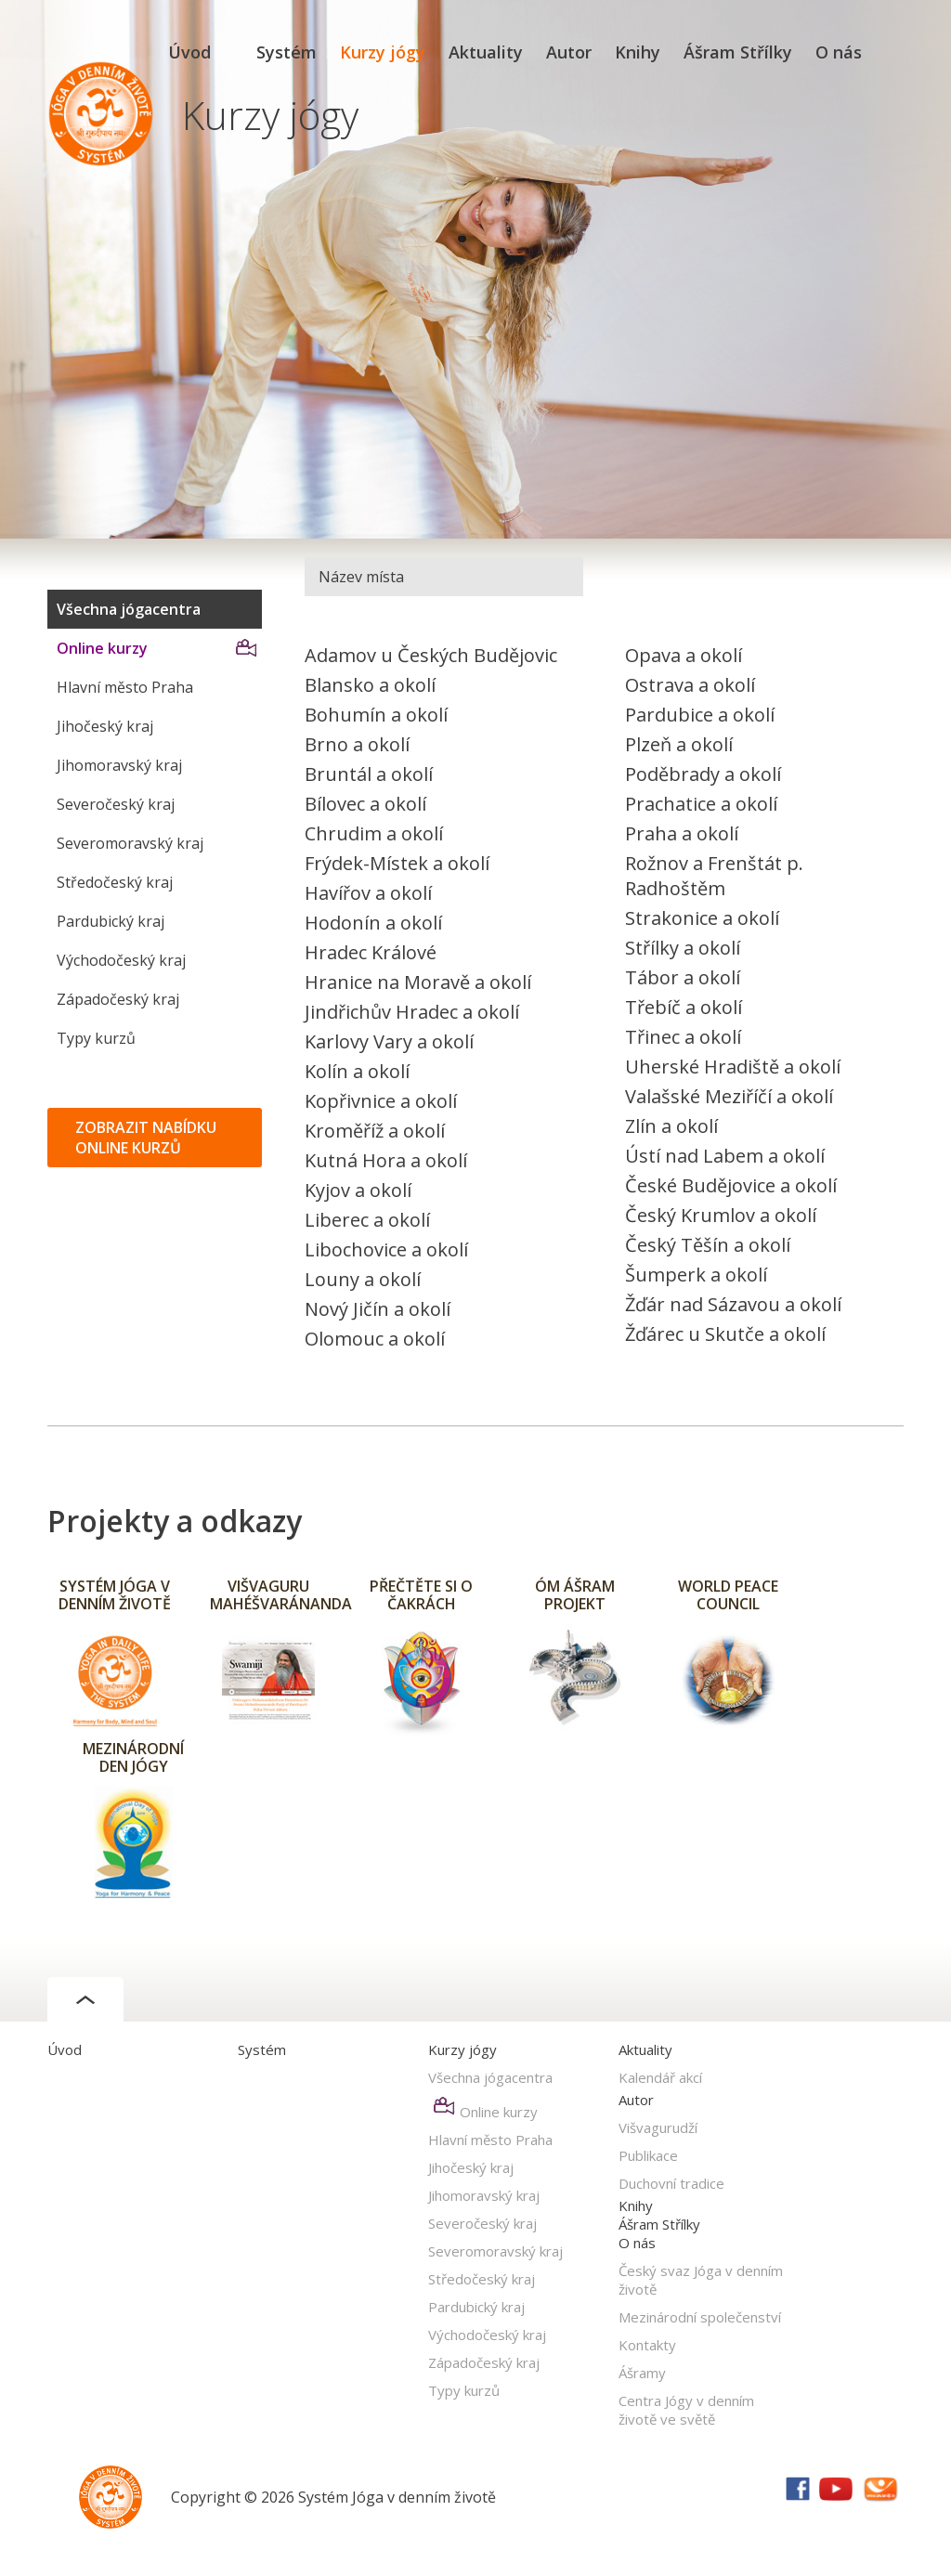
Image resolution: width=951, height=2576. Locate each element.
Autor (569, 52)
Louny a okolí (363, 1279)
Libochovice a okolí (386, 1249)
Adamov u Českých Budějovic (431, 655)
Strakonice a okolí (702, 917)
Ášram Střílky (738, 52)
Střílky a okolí (682, 947)
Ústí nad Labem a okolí (725, 1155)
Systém (286, 52)
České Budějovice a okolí (731, 1185)
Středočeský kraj (115, 882)
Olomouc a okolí (375, 1338)
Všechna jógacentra (129, 609)
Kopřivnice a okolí (381, 1100)
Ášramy (642, 2372)
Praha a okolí (681, 833)
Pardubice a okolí (700, 714)
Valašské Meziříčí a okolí (729, 1096)
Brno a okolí (357, 744)
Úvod (189, 52)
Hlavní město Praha (125, 687)
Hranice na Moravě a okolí (418, 982)
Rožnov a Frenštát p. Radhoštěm (714, 876)
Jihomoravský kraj (119, 765)
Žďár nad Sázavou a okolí (733, 1304)
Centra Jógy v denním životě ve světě (686, 2409)
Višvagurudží (658, 2127)
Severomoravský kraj (130, 843)
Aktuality (486, 52)
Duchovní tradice (671, 2183)
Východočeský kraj (121, 960)
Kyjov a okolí (358, 1190)
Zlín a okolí (671, 1125)
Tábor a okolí (682, 977)
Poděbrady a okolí (703, 774)
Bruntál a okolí (369, 774)
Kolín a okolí (357, 1071)
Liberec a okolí (367, 1219)
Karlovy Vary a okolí (389, 1041)
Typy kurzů (96, 1038)
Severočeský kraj (116, 804)
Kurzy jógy (382, 52)
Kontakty (647, 2344)
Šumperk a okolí (696, 1274)
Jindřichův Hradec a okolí (412, 1011)
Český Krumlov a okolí (720, 1215)
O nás (838, 52)
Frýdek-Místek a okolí (397, 863)
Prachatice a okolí (701, 803)
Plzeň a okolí (679, 744)
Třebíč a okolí (683, 1007)
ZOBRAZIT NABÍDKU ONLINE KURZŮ (145, 1137)
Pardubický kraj (110, 921)
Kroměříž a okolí (375, 1130)
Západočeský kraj (118, 999)
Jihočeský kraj (105, 726)
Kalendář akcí (660, 2077)
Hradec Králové (370, 952)
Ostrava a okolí (690, 684)
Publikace (648, 2155)
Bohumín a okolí (376, 714)
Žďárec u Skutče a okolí (725, 1334)
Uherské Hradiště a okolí (732, 1066)
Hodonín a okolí (373, 922)
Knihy (637, 52)
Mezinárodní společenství (700, 2317)
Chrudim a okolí (374, 833)
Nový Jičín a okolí (377, 1308)
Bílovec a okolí (365, 803)
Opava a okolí (683, 655)
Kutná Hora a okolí (386, 1160)
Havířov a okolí (368, 892)
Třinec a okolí (683, 1036)
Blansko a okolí (370, 684)
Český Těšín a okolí (707, 1244)
